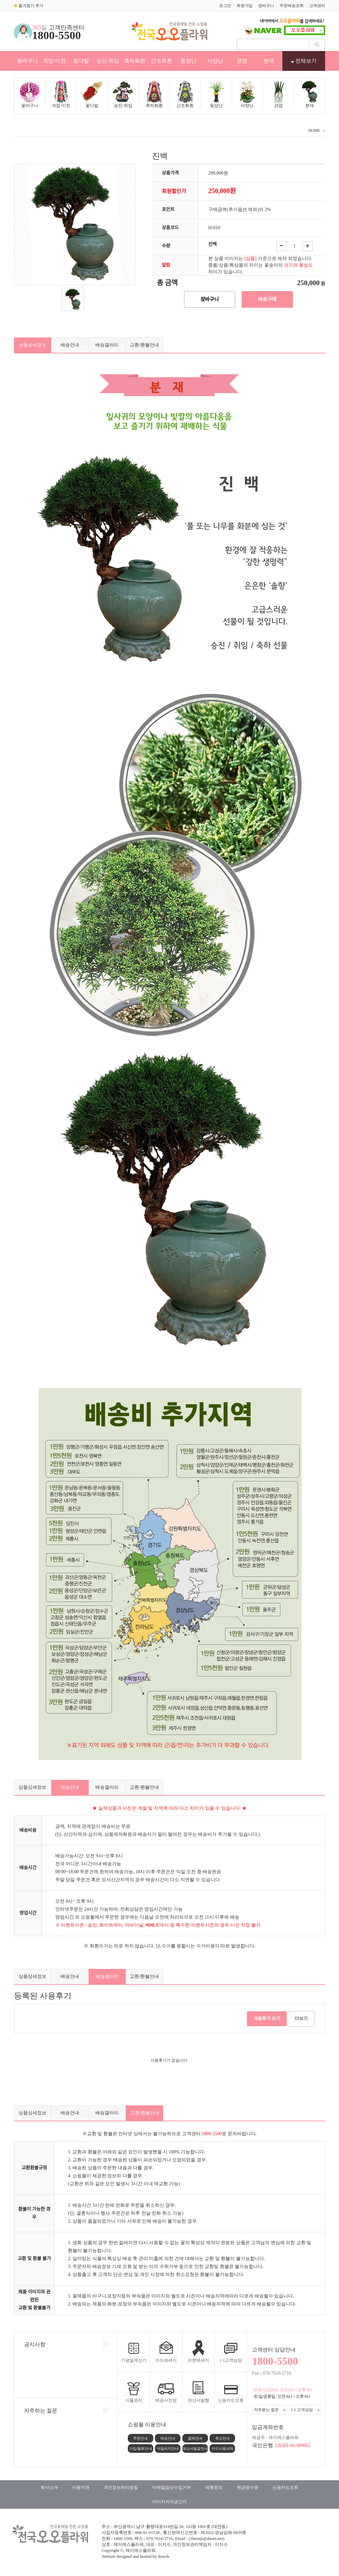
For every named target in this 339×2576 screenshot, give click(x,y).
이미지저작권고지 (169, 2501)
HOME (314, 130)
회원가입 (245, 6)
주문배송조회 (292, 6)
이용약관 (80, 2487)
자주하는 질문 (40, 2410)
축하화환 (134, 61)
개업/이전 (54, 61)
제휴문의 (213, 2487)
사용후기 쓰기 (267, 2018)
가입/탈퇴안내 (140, 2448)
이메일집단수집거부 (171, 2487)
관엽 (242, 61)
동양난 (188, 61)
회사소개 (49, 2487)
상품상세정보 (32, 344)
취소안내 (222, 2438)
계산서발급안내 (195, 2448)
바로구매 (267, 299)
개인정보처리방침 (121, 2487)
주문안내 (140, 2438)
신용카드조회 (285, 2487)
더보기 (301, 2018)
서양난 (215, 61)
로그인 (225, 6)
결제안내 (195, 2438)
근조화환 (161, 61)
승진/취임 (107, 61)
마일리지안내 (168, 2448)
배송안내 (70, 344)
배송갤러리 (107, 344)
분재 (269, 61)
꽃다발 (81, 61)
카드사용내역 (222, 2448)
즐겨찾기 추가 (28, 5)
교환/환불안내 (144, 344)
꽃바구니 (27, 61)
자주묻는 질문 (269, 2409)
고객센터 (317, 6)
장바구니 (266, 6)
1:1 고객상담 (305, 2409)
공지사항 (34, 2344)
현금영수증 (247, 2487)
